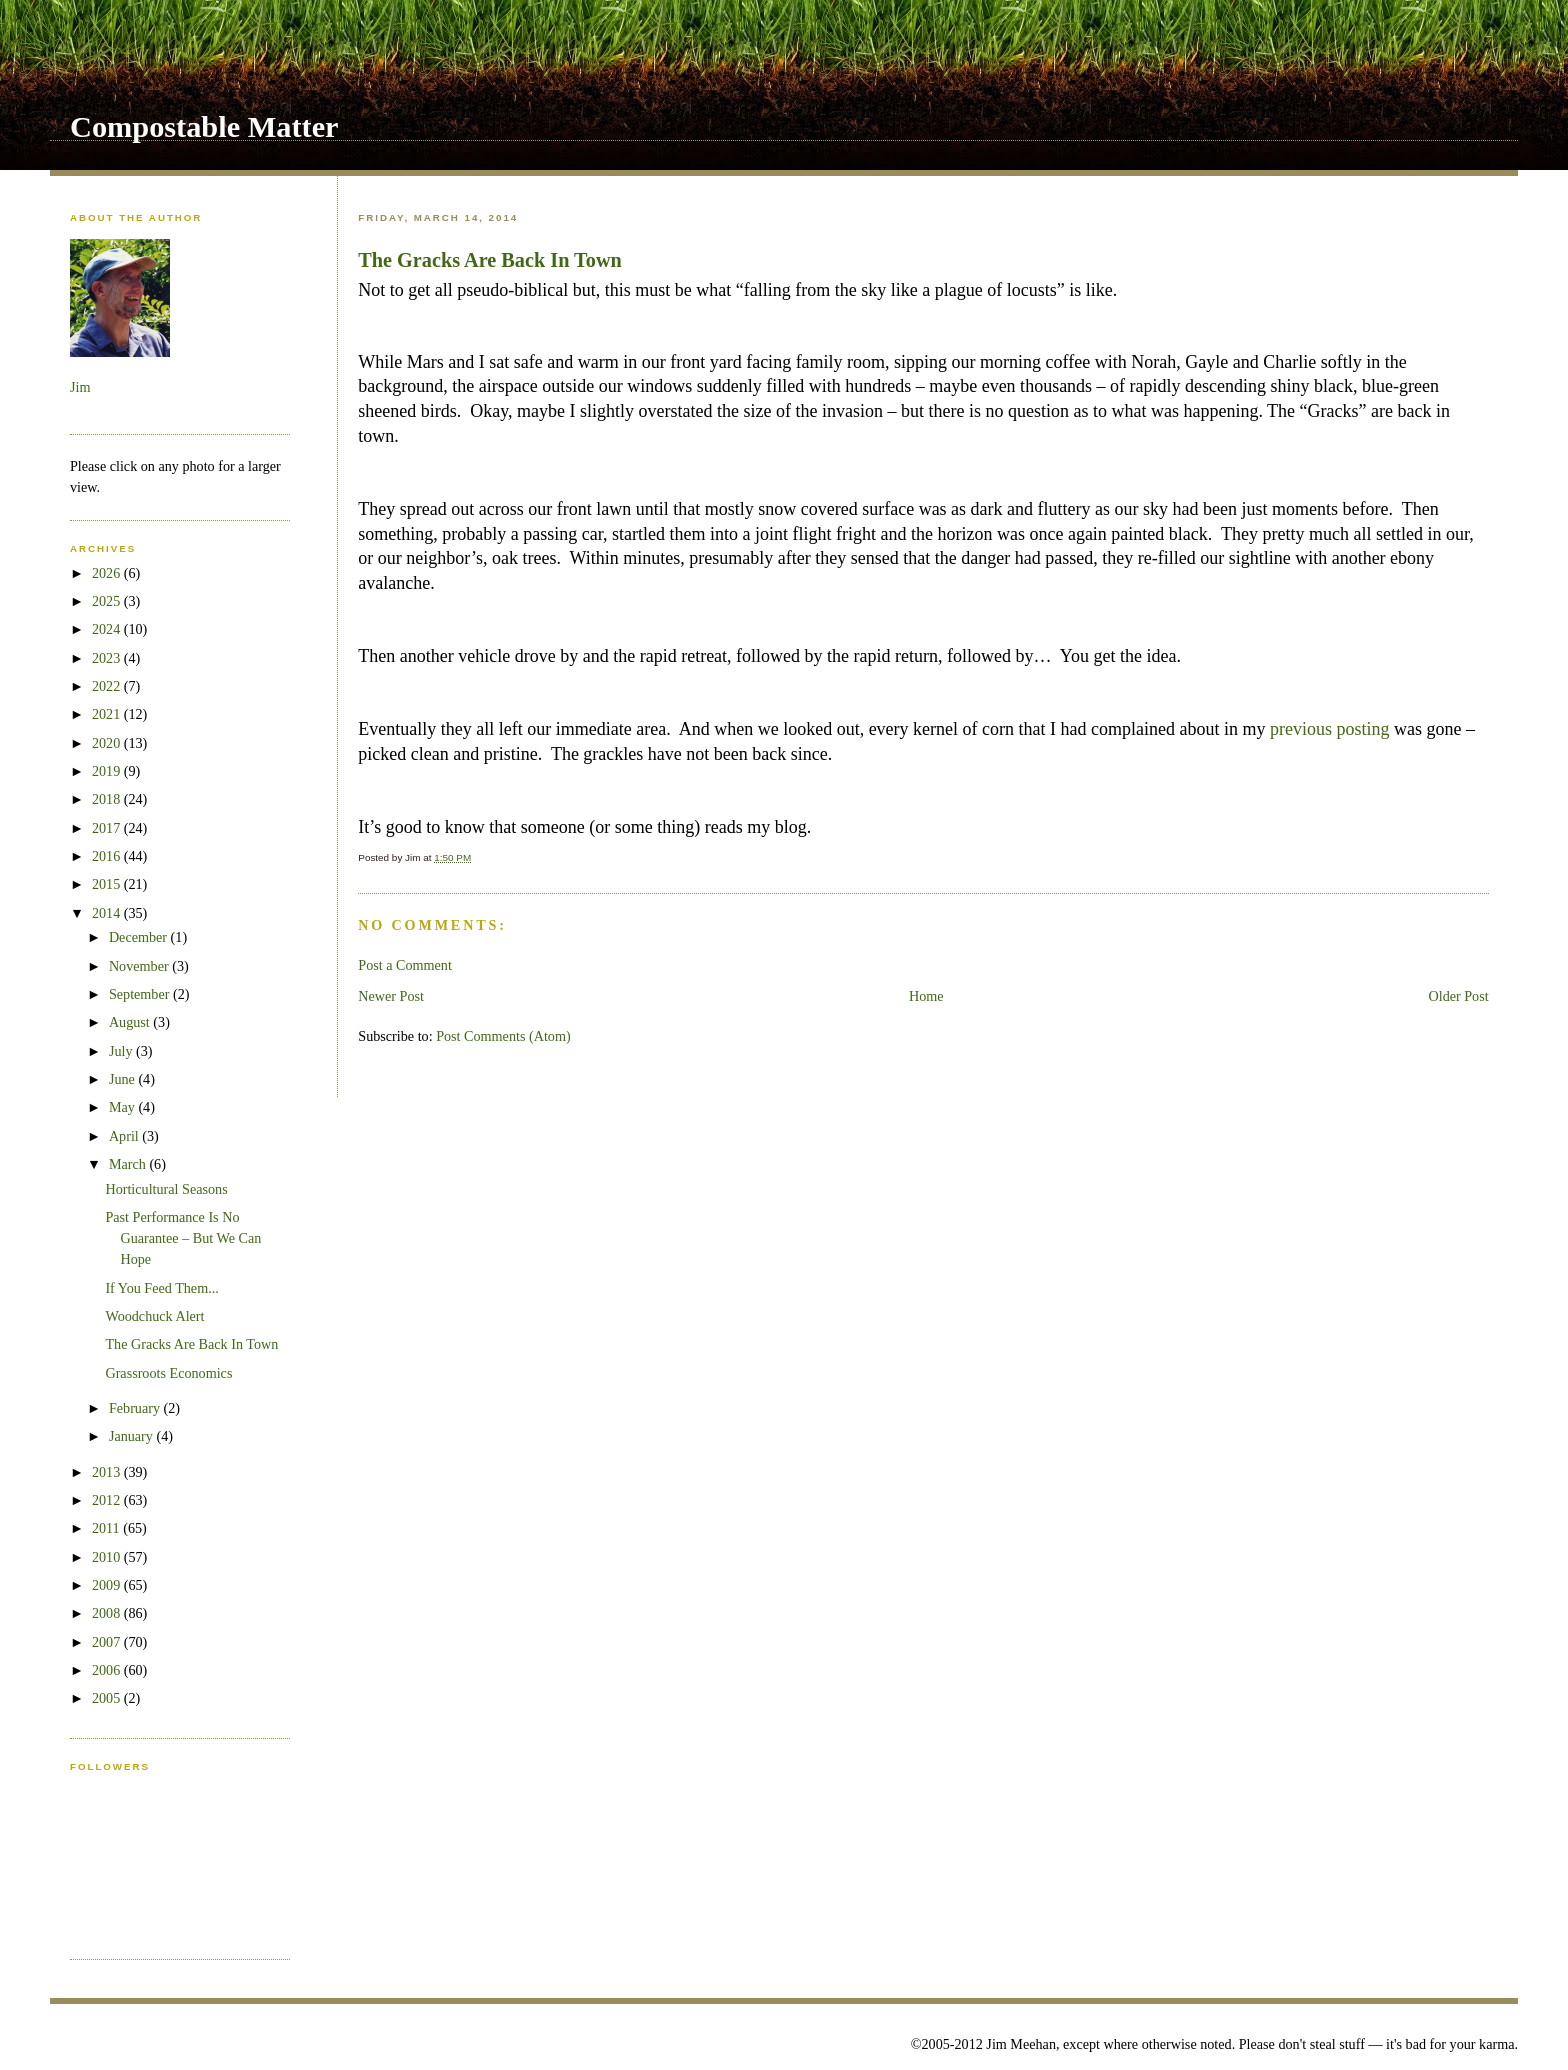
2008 (108, 1613)
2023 (108, 658)
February (136, 1408)
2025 (108, 601)
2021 (108, 714)
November (140, 966)
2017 (108, 828)
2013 (108, 1472)
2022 (108, 686)
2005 (108, 1698)
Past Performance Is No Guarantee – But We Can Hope (183, 1238)
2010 (108, 1557)
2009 (108, 1585)
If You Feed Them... (161, 1288)
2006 (108, 1670)
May (124, 1107)
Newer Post (391, 996)
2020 (108, 743)
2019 (108, 771)
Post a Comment (405, 965)
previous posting (1330, 729)
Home (926, 996)
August (131, 1022)
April (125, 1136)
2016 (108, 856)
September (141, 994)
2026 (108, 573)
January (133, 1436)
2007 (108, 1642)
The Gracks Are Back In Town (490, 260)
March (129, 1164)
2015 (108, 884)
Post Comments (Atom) (503, 1036)
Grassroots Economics (168, 1373)
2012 (108, 1500)
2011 (107, 1528)
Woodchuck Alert (154, 1316)
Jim (80, 387)
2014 (108, 913)
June (124, 1079)
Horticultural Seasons (166, 1189)
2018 (108, 799)
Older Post (1458, 996)
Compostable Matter (204, 127)
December (140, 937)
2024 (108, 629)
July (122, 1051)
